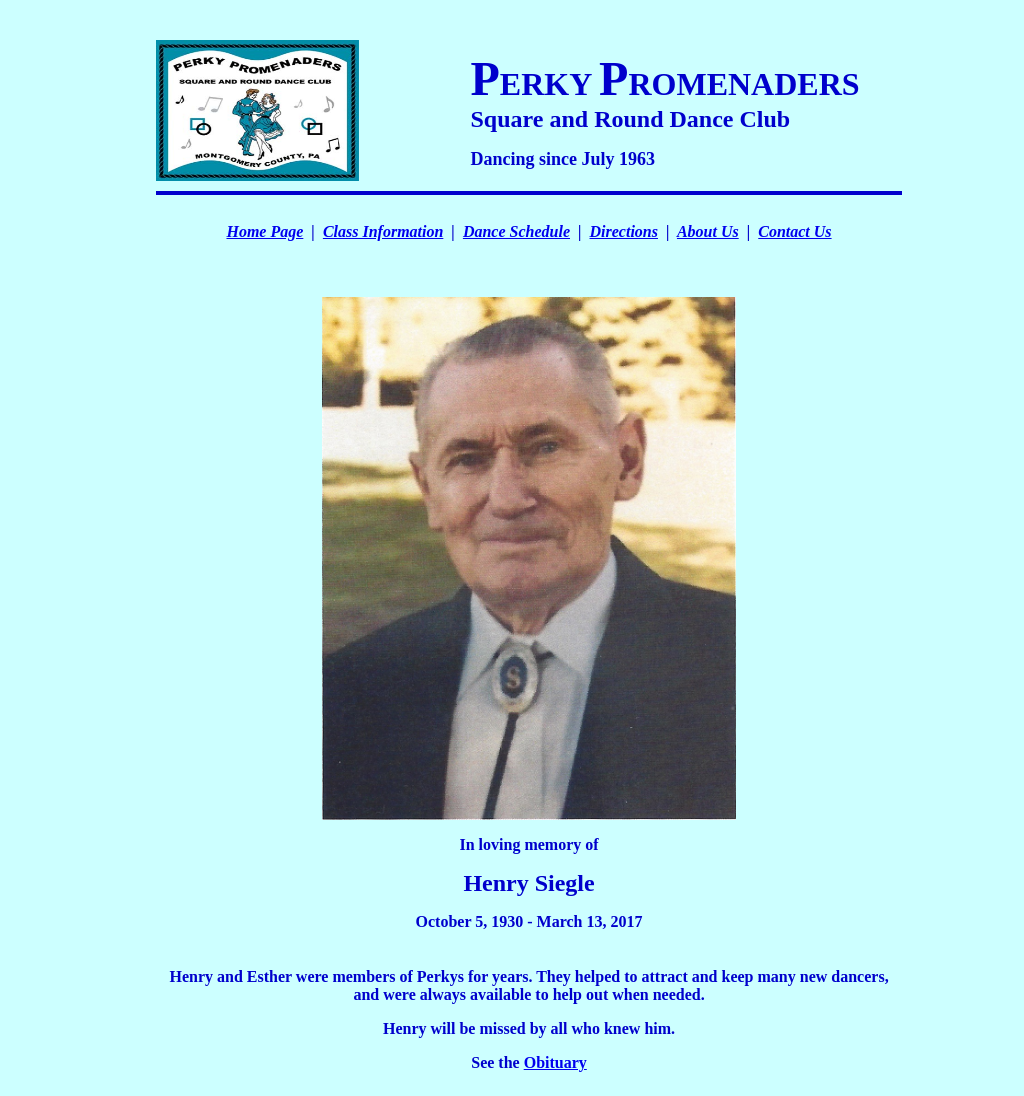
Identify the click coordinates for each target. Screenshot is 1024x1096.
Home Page (264, 231)
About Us (708, 231)
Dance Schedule (516, 231)
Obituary (555, 1062)
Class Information (383, 231)
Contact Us (794, 231)
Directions (624, 231)
